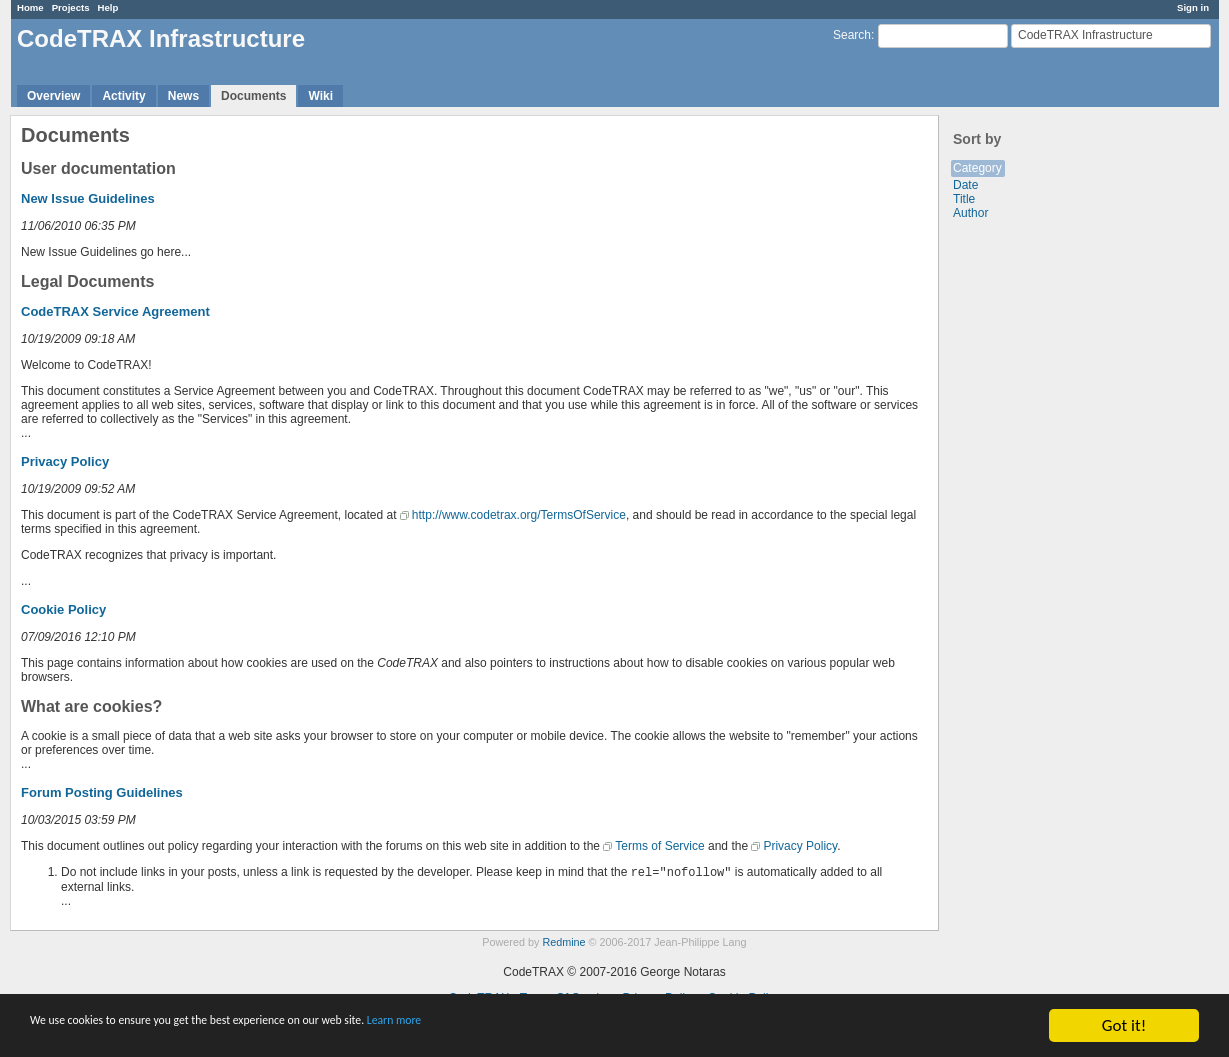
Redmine (563, 942)
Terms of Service (659, 846)
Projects (71, 7)
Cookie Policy (63, 609)
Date (965, 185)
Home (30, 7)
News (183, 96)
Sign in (1193, 7)
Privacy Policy (65, 461)
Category (977, 168)
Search (852, 35)
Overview (53, 96)
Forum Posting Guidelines (102, 792)
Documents (253, 96)
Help (108, 7)
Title (964, 199)
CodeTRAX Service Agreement (115, 311)
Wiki (320, 96)
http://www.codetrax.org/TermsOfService (519, 515)
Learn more (559, 1026)
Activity (123, 96)
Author (970, 213)
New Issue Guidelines (88, 198)
